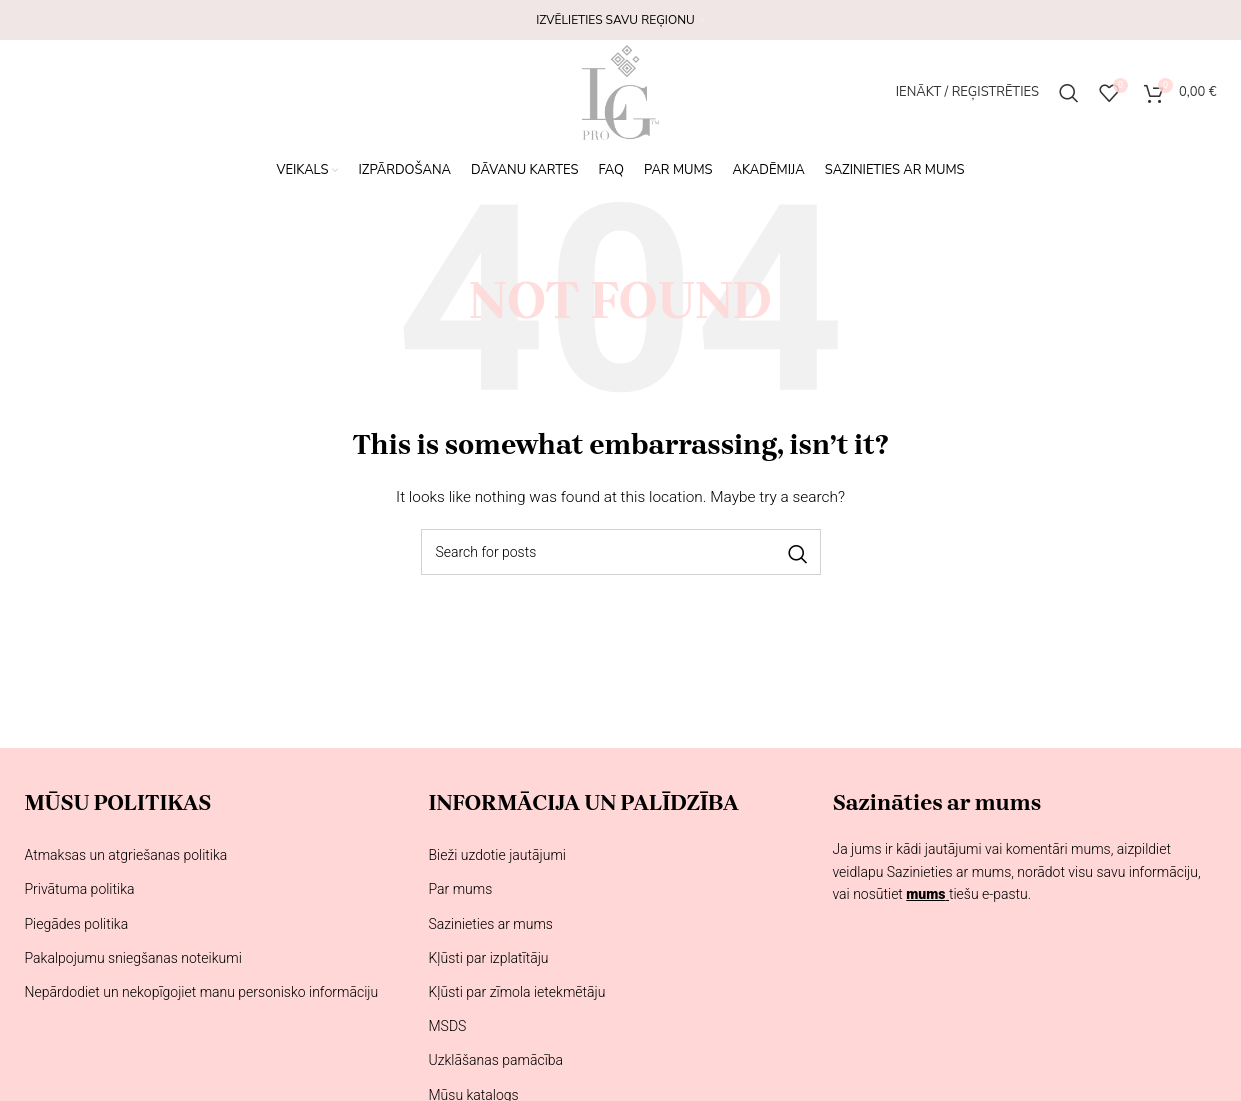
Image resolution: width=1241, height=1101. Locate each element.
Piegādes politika (77, 924)
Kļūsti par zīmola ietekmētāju (516, 992)
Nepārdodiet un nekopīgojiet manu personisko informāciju (202, 992)
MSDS (447, 1026)
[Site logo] (620, 91)
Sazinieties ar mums (490, 924)
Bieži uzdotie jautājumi (496, 855)
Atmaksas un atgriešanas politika (126, 855)
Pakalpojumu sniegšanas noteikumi (133, 958)
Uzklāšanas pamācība (495, 1060)
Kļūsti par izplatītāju (488, 958)
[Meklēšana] (1069, 93)
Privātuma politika (80, 889)
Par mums (460, 889)
